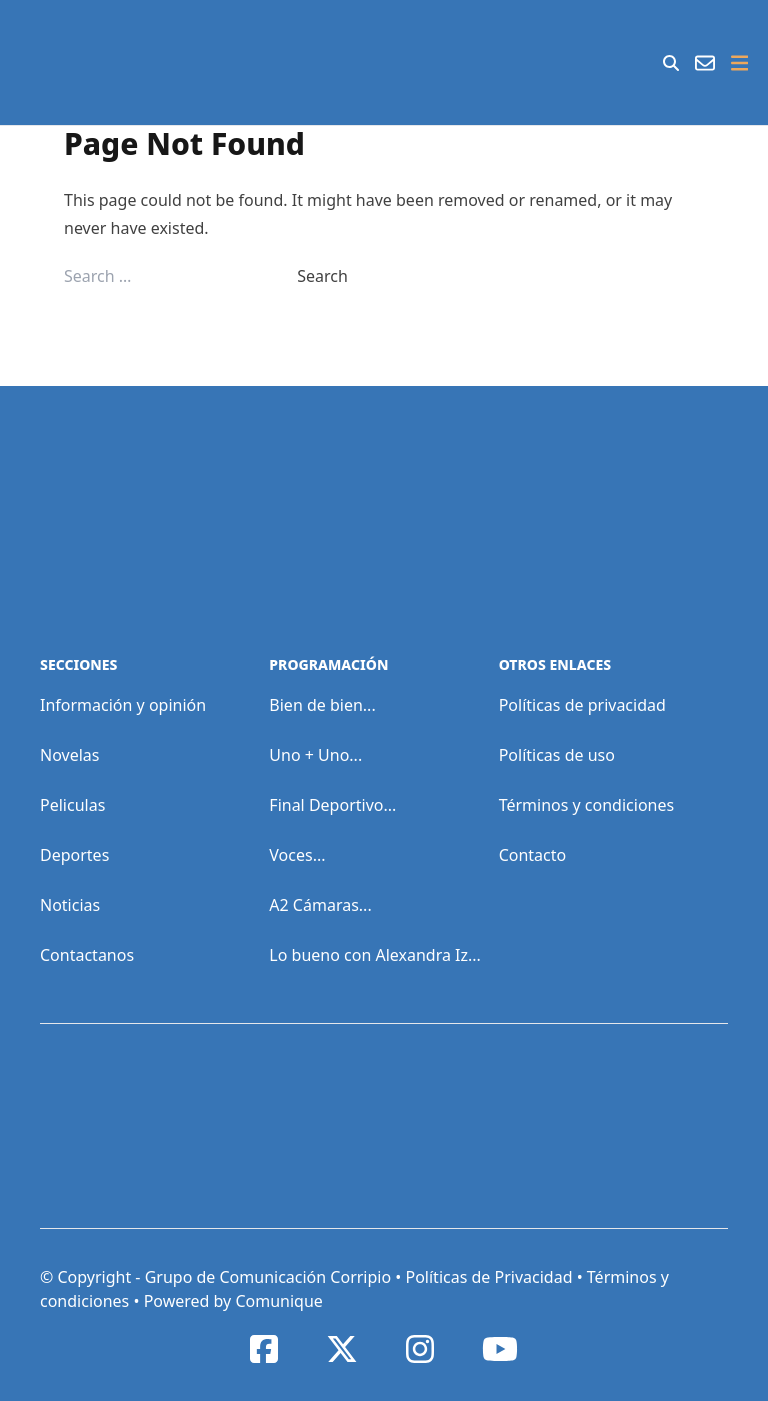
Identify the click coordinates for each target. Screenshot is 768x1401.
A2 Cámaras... (320, 905)
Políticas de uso (557, 755)
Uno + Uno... (315, 755)
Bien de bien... (322, 705)
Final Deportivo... (332, 805)
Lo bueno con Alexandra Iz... (375, 955)
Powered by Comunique (233, 1301)
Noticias (70, 905)
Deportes (74, 855)
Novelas (69, 755)
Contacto (533, 855)
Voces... (297, 855)
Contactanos (87, 955)
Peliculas (72, 805)
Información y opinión (123, 705)
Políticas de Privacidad (488, 1277)
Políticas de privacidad (582, 705)
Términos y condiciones (587, 805)
